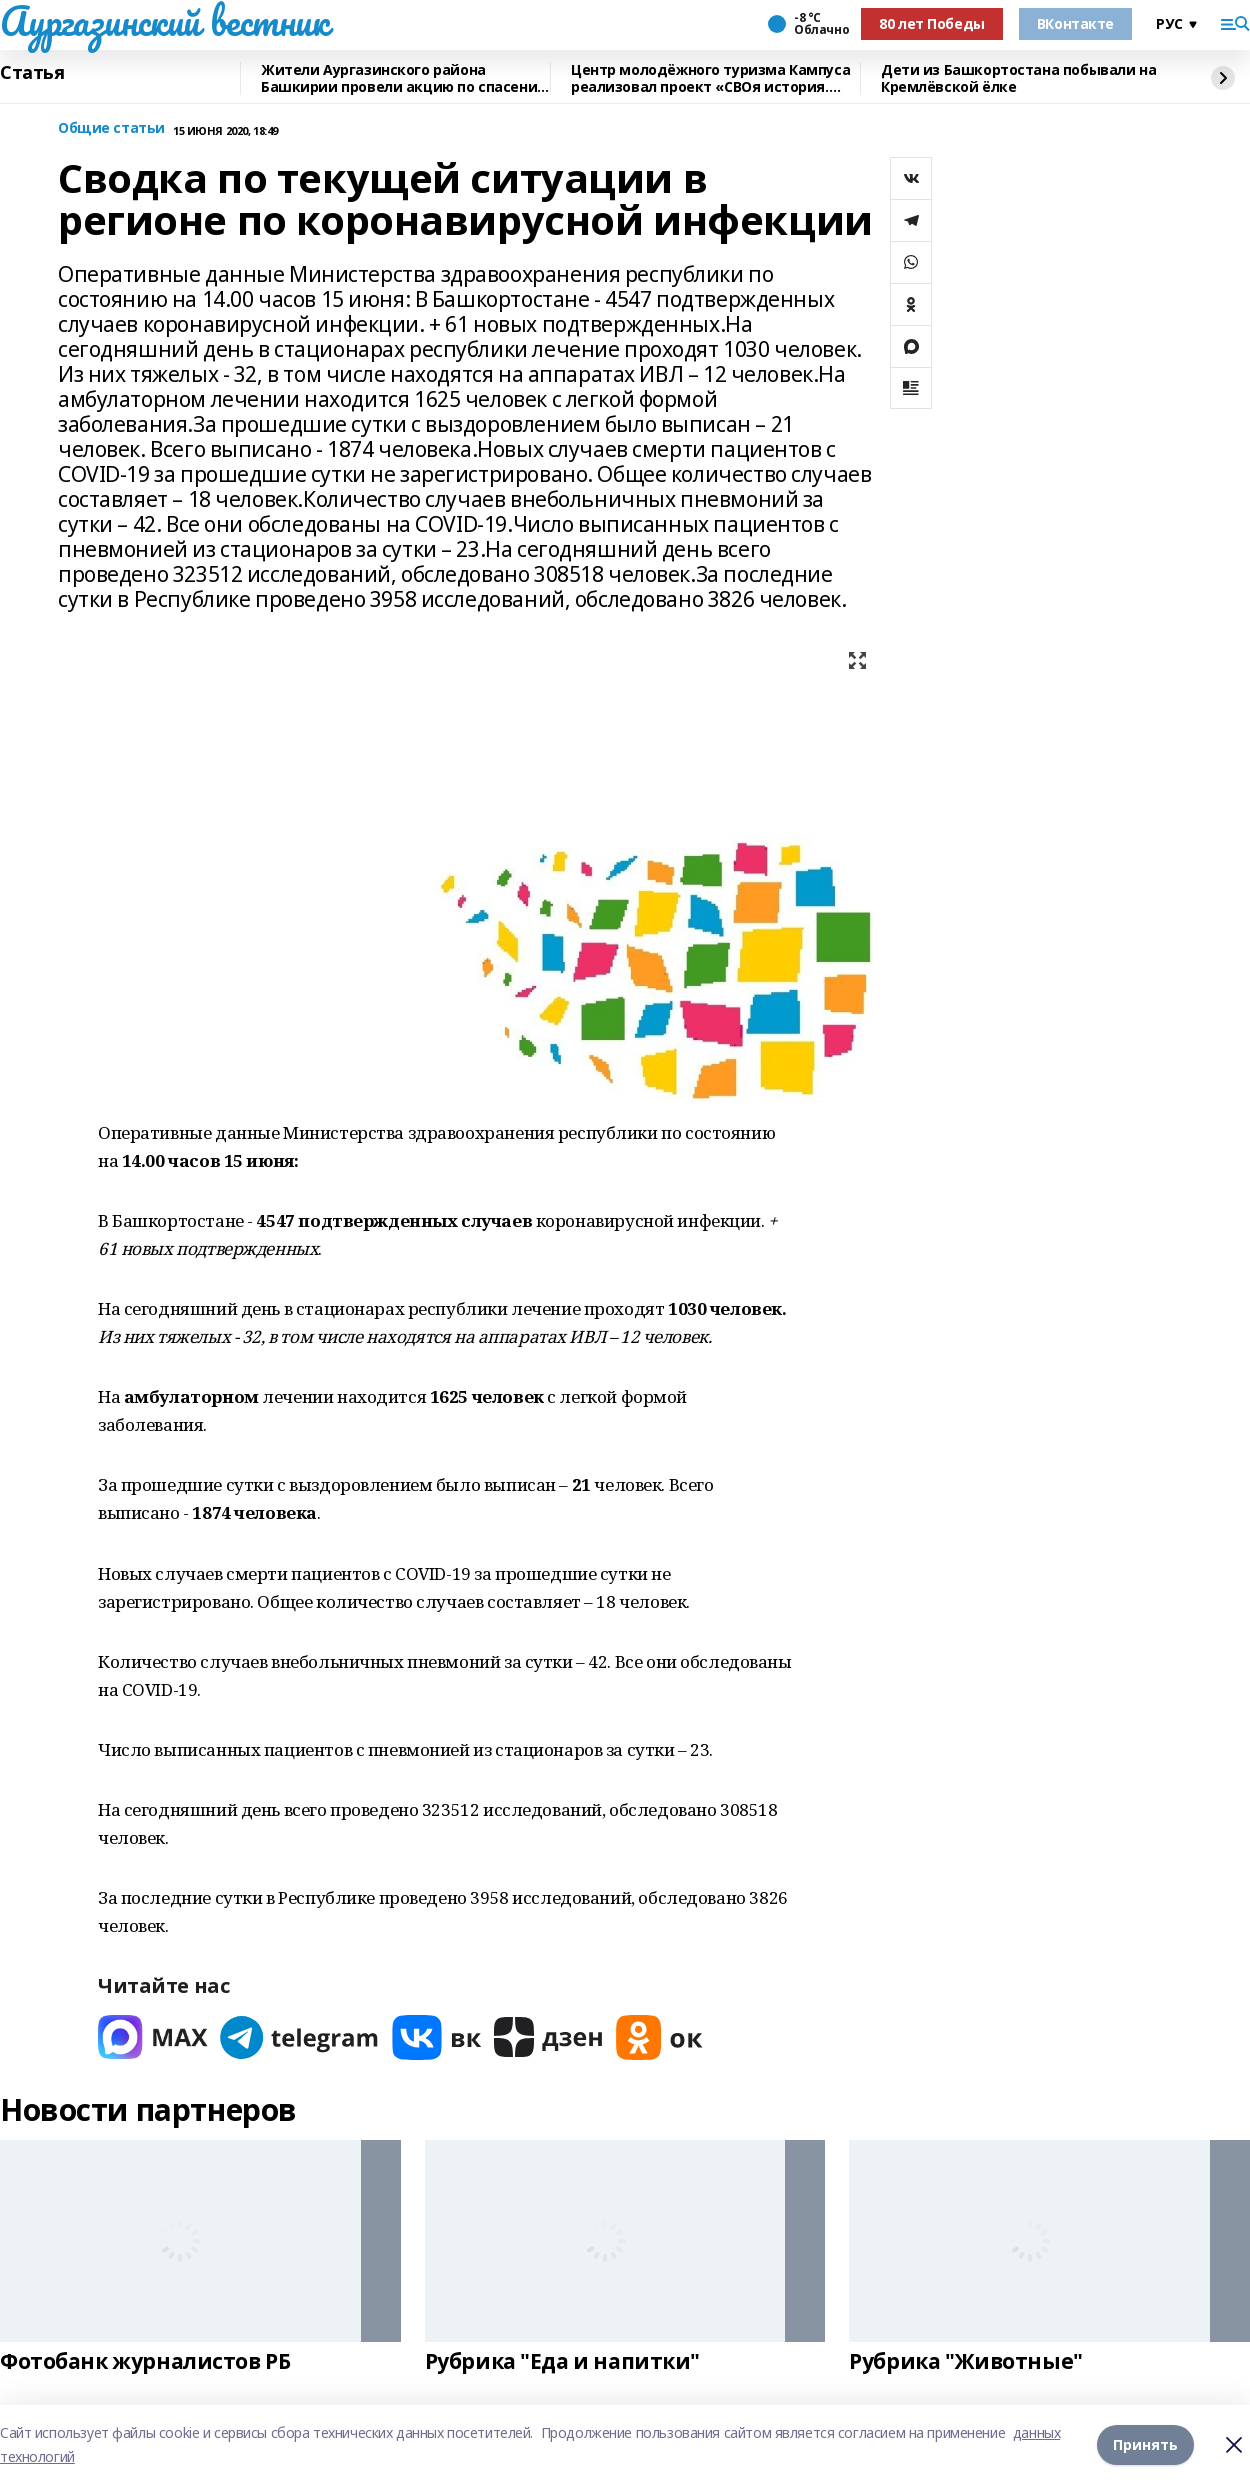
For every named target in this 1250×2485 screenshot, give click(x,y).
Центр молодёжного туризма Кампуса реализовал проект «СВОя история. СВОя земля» (710, 78)
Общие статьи (111, 128)
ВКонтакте (1075, 23)
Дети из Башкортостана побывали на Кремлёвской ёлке (1018, 78)
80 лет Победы (932, 23)
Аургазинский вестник (164, 21)
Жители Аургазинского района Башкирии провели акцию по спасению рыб (405, 78)
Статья (32, 73)
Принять (1145, 2444)
